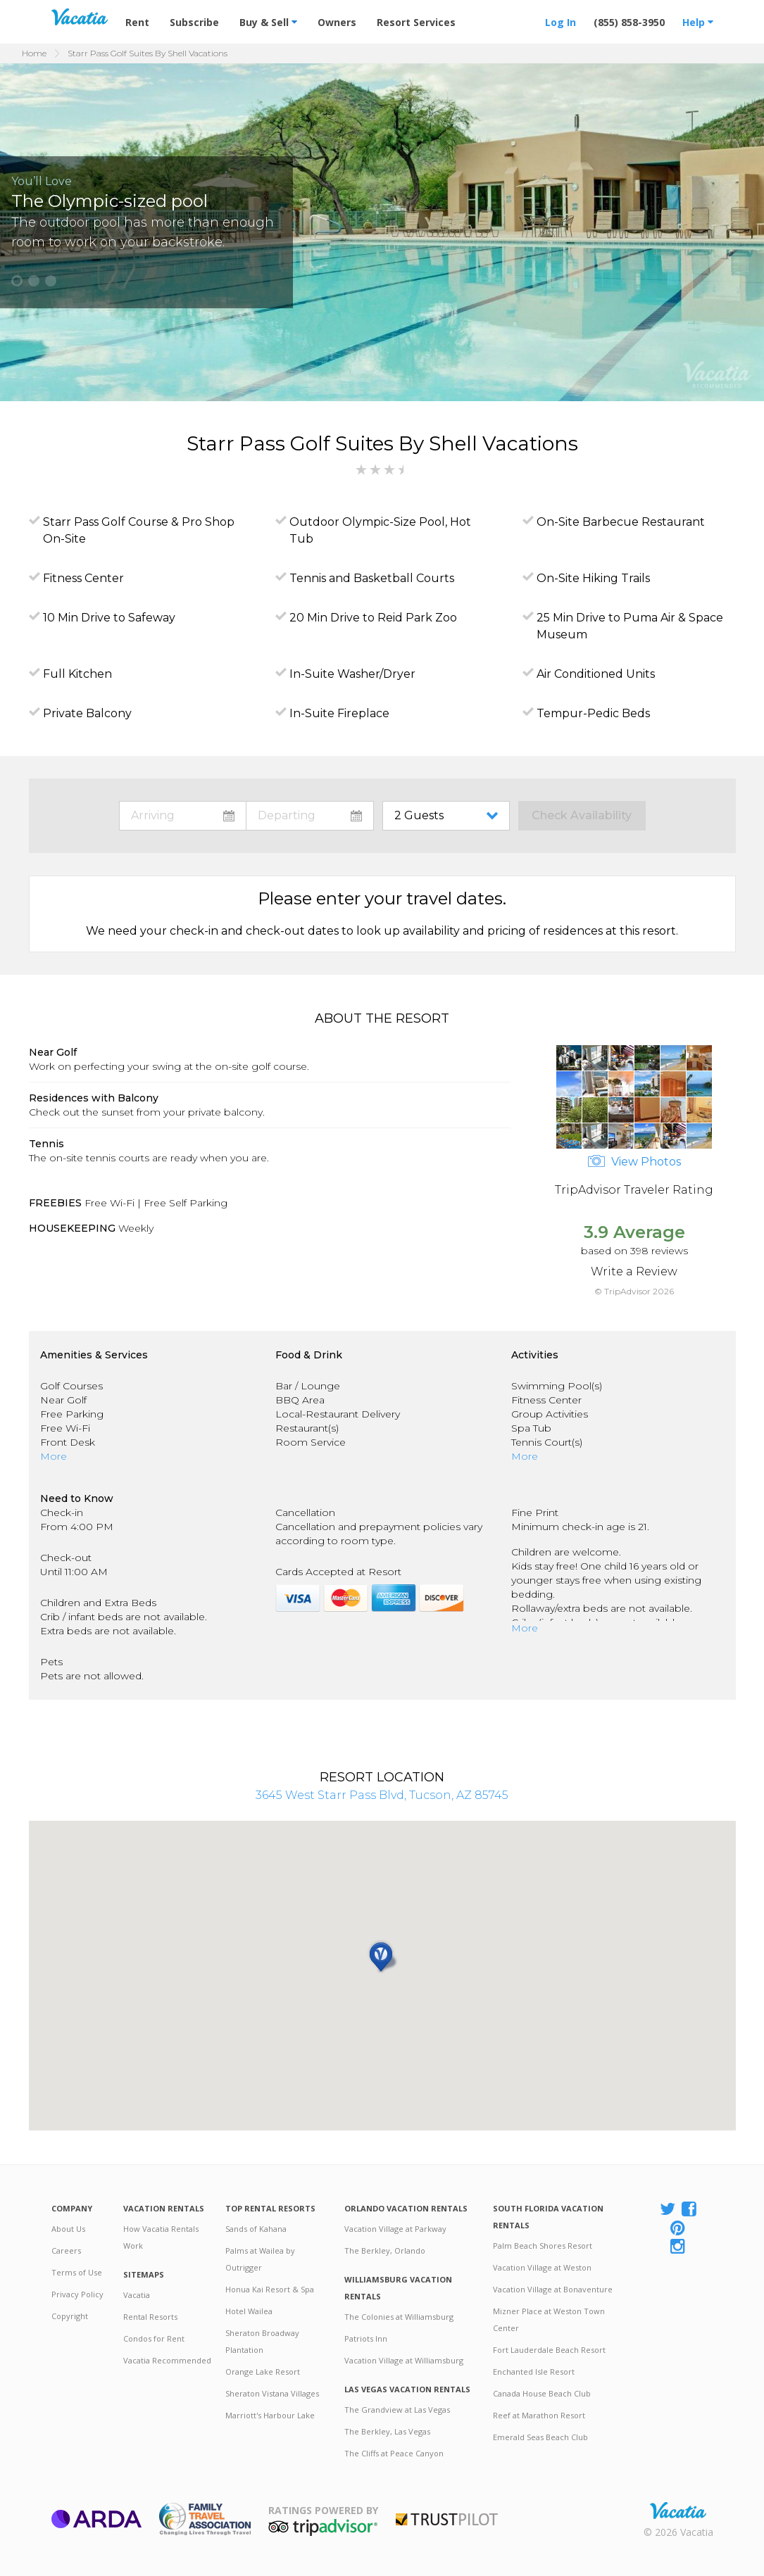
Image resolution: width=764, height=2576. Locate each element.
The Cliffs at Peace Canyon (394, 2453)
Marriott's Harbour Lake (270, 2415)
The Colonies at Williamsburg (398, 2316)
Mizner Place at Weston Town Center (549, 2319)
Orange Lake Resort (262, 2371)
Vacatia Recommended (167, 2360)
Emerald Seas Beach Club (540, 2437)
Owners (337, 22)
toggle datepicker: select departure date (309, 816)
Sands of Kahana (256, 2228)
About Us (68, 2228)
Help (697, 22)
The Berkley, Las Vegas (387, 2431)
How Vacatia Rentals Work (161, 2237)
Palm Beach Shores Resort (542, 2245)
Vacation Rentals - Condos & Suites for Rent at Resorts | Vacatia (79, 16)
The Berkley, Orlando (384, 2250)
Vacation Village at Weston (542, 2267)
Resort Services (416, 22)
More (53, 1456)
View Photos (634, 1161)
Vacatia (136, 2295)
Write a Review (634, 1271)
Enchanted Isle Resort (534, 2371)
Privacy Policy (77, 2294)
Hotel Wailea (249, 2311)
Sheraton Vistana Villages (272, 2393)
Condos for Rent (153, 2338)
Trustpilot (447, 2519)
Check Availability (582, 815)
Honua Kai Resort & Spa (269, 2289)
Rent (137, 22)
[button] (17, 280)
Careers (66, 2250)
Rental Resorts (150, 2316)
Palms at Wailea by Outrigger (260, 2259)
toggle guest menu (449, 816)
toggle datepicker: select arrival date (183, 816)
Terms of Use (76, 2272)
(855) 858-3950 (629, 22)
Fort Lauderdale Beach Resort (549, 2349)
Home (34, 53)
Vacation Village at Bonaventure (553, 2289)
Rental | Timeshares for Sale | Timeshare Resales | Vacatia (678, 2510)
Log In (560, 22)
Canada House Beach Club (542, 2393)
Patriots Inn (365, 2338)
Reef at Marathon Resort (539, 2415)
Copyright (69, 2316)
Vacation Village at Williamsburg (403, 2360)
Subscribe (194, 22)
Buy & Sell (268, 22)
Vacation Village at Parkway (395, 2228)
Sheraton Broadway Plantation (262, 2341)
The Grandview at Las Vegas (397, 2409)
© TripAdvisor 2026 (634, 1291)
